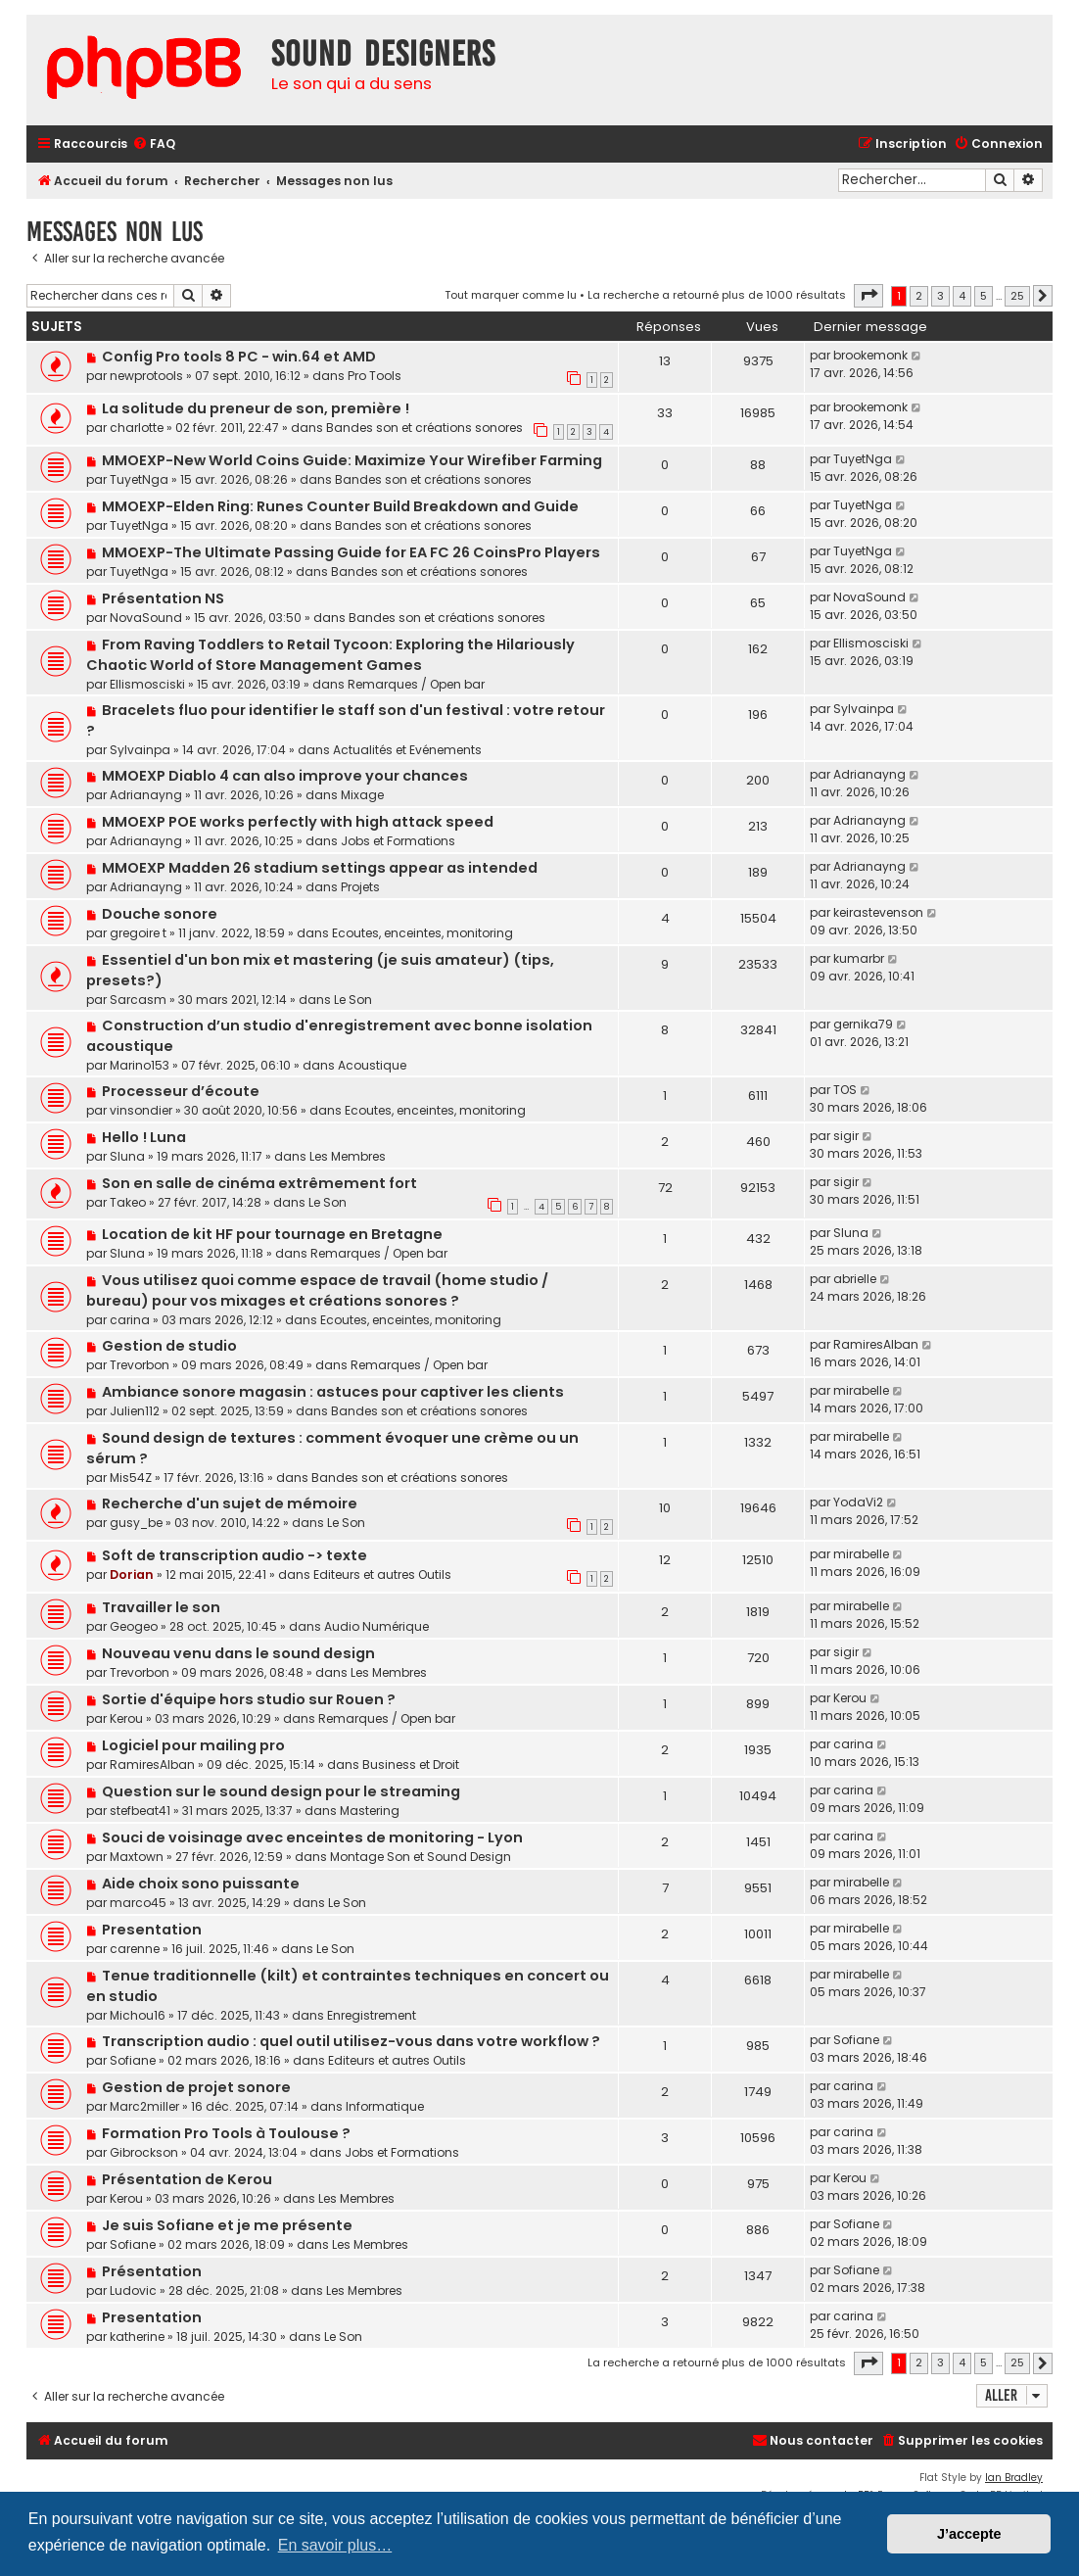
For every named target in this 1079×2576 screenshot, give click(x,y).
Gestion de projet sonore (196, 2087)
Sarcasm (138, 999)
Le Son (353, 999)
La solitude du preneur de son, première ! (255, 408)
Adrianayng (146, 795)
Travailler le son (161, 1607)
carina (130, 1320)
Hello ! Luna (144, 1137)
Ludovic (133, 2290)
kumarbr (858, 958)
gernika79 (863, 1024)
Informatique (385, 2106)
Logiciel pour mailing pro (193, 1745)
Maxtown (137, 1856)
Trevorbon (139, 1365)
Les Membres (347, 1156)
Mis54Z (131, 1477)
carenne (135, 1948)
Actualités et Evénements (407, 749)
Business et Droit (410, 1764)
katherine (137, 2336)
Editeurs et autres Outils (382, 1574)
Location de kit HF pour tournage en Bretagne (272, 1234)
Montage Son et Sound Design (420, 1856)
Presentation (152, 1929)
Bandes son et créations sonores (424, 427)
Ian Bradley (1014, 2477)
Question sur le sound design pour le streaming (281, 1791)
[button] (868, 296)
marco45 (138, 1902)
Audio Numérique (376, 1626)
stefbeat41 (140, 1810)
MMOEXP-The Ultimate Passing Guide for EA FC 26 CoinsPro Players (351, 552)
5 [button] (983, 296)
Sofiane (133, 2060)
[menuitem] (153, 144)
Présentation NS (163, 598)
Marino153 (139, 1065)
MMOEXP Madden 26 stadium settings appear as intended (320, 868)
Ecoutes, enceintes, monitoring (422, 933)
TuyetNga (139, 479)
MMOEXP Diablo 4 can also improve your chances (285, 776)
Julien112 (135, 1411)
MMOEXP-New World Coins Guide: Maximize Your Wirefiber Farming (352, 460)
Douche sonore (159, 914)
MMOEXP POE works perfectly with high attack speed (297, 822)
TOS (845, 1089)
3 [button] (940, 296)
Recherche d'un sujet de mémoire (229, 1503)
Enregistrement (371, 2015)
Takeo (128, 1202)
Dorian (132, 1574)
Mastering (369, 1810)
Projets (360, 887)
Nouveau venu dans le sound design (238, 1653)
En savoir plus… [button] (335, 2545)
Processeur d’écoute (180, 1091)
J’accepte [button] (969, 2534)
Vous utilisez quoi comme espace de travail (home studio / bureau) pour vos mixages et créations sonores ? (317, 1290)
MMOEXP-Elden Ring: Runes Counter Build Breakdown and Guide (340, 506)
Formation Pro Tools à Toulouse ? (226, 2133)
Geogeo (134, 1626)
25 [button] (1017, 296)
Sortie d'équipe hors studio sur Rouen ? (249, 1699)
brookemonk (870, 355)
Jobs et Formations (398, 841)
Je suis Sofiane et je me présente (227, 2225)
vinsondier (141, 1110)
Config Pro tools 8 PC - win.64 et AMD (239, 356)
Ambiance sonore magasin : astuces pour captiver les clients (333, 1392)
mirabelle (861, 1390)
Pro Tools (374, 375)
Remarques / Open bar (416, 684)
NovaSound (146, 617)
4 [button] (962, 296)
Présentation (152, 2271)
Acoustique (372, 1065)
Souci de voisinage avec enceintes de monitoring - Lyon (312, 1837)
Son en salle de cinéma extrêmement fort (259, 1183)
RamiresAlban (875, 1344)
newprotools (146, 375)
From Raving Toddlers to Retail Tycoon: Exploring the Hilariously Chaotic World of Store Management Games (330, 655)
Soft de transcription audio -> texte (234, 1555)
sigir (846, 1135)
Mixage (362, 795)
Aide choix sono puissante (201, 1883)
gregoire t (138, 933)
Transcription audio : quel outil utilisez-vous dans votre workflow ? (351, 2041)
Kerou (126, 1718)
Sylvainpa (140, 749)
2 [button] (918, 296)
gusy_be (136, 1522)
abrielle (854, 1278)
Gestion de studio (169, 1346)
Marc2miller (144, 2106)
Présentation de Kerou (187, 2179)
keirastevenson (878, 912)
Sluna (127, 1156)
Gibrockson (144, 2152)
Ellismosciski (147, 684)
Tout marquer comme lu (511, 295)
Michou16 (137, 2015)
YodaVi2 (858, 1502)
